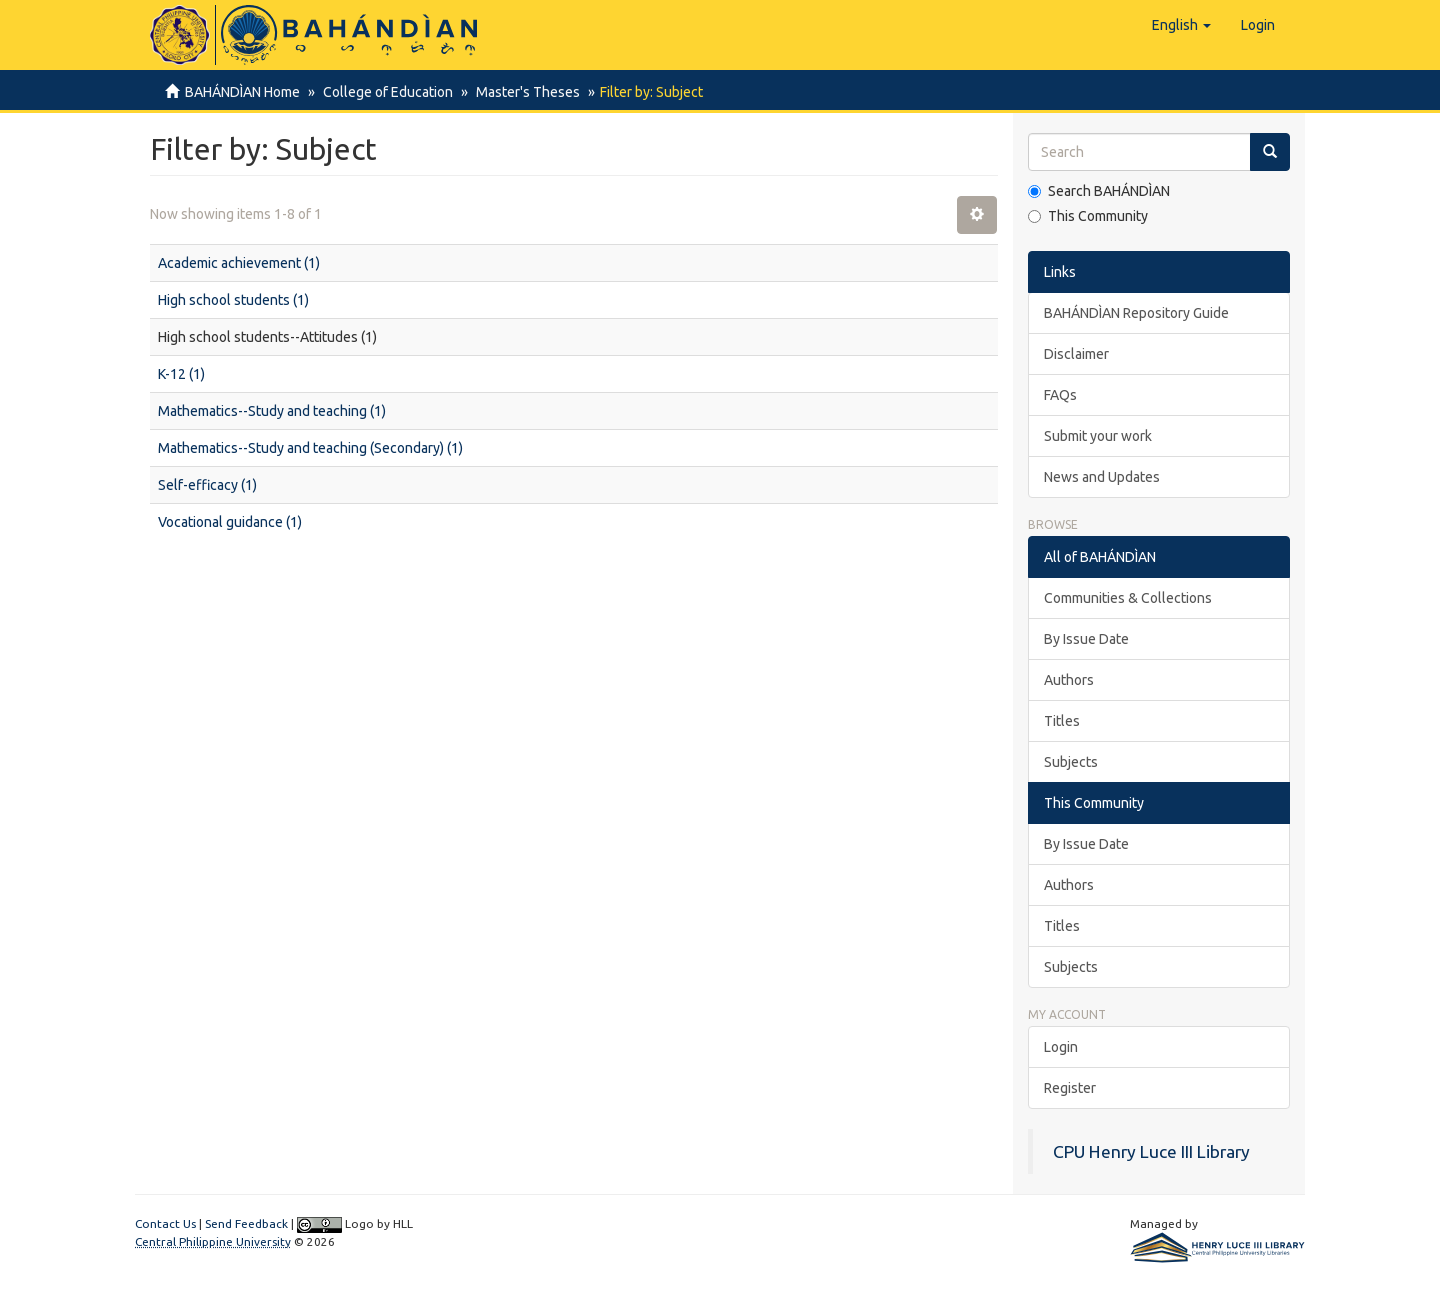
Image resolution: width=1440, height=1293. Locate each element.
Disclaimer (1076, 354)
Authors (1069, 680)
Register (1070, 1088)
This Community (1088, 216)
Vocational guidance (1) (230, 522)
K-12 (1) (181, 374)
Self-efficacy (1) (207, 485)
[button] (1181, 25)
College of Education (385, 92)
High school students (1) (233, 300)
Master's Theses (522, 92)
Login (1061, 1047)
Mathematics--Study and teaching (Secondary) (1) (310, 448)
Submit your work (1098, 436)
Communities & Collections (1128, 598)
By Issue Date (1086, 639)
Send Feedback (246, 1223)
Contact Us (165, 1223)
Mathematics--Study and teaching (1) (272, 411)
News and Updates (1102, 477)
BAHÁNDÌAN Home (242, 92)
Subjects (1071, 762)
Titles (1062, 721)
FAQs (1060, 395)
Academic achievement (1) (239, 263)
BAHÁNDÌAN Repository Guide (1136, 313)
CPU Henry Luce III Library (1151, 1151)
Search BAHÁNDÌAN (1099, 191)
